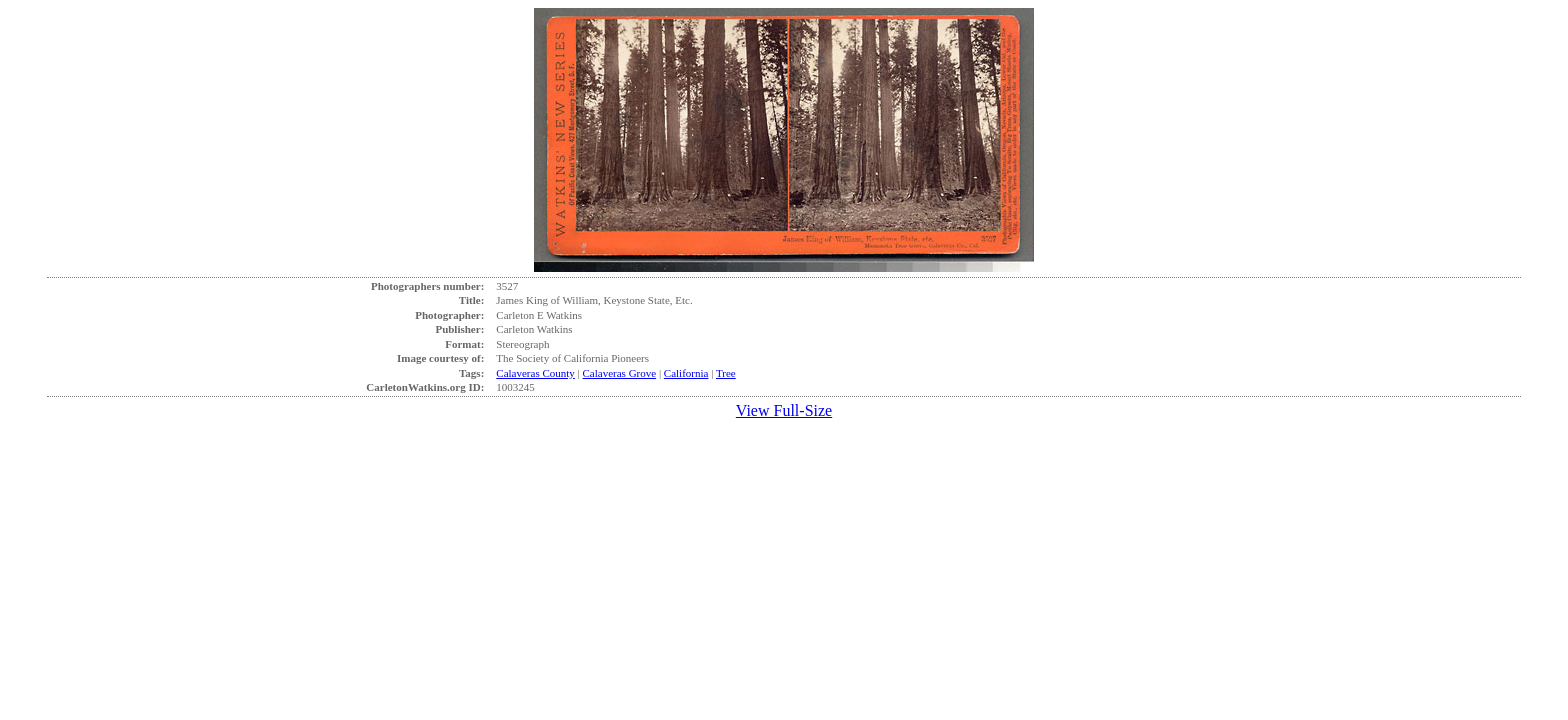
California (686, 373)
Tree (726, 373)
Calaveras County (535, 373)
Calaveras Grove (620, 373)
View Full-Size (784, 410)
